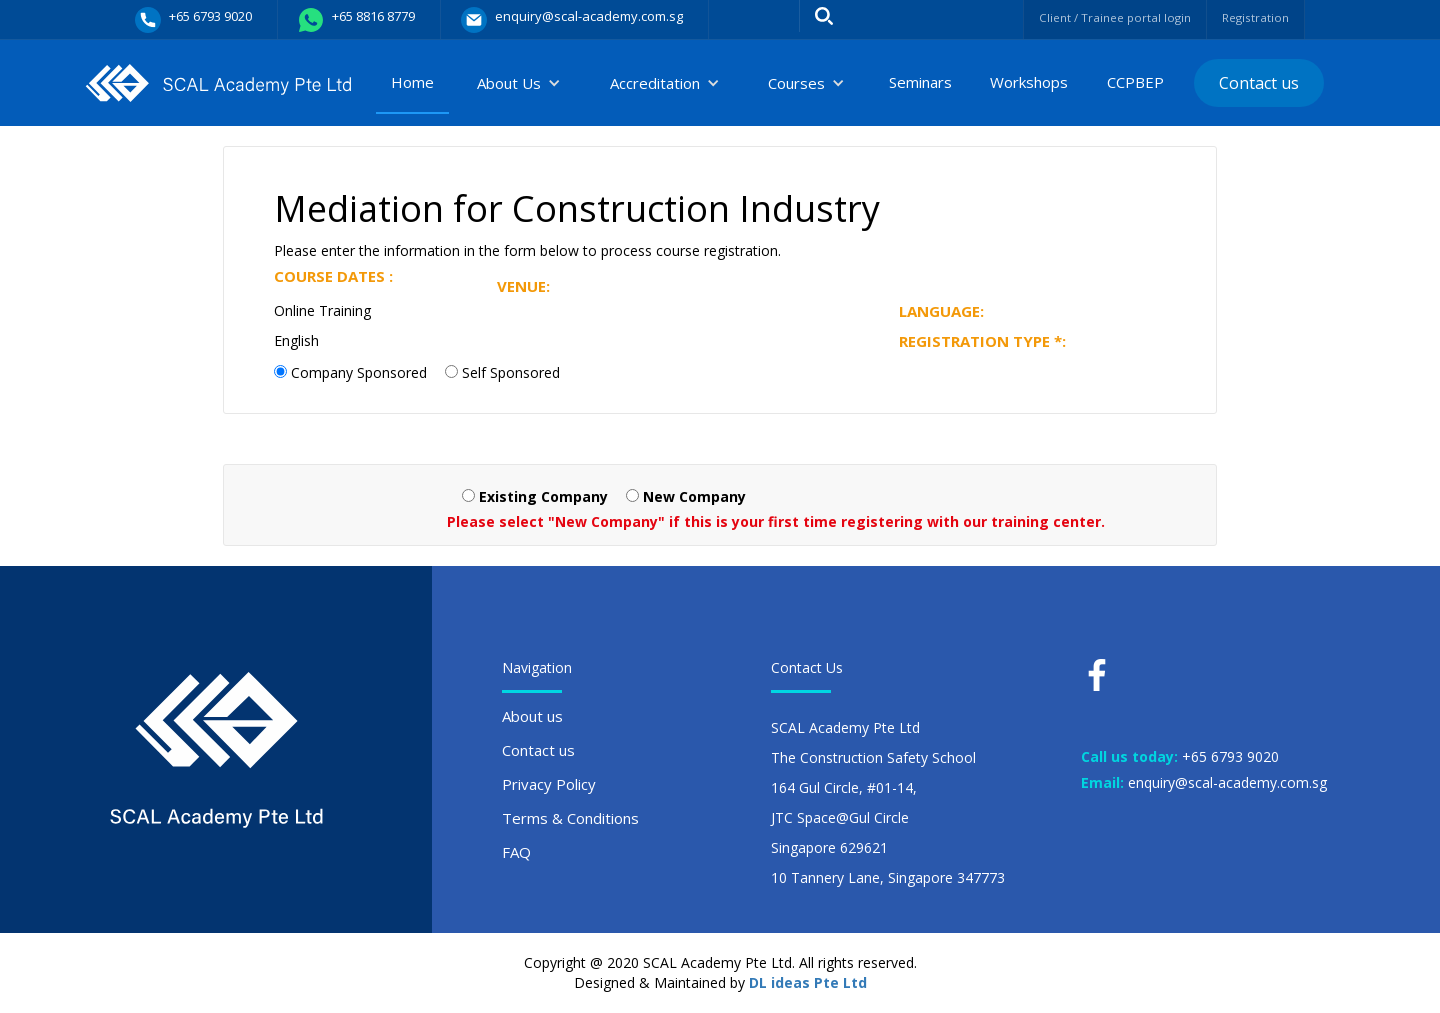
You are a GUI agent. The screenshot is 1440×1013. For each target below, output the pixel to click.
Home (412, 82)
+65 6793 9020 (1230, 756)
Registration (1250, 17)
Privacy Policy (549, 784)
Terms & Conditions (570, 818)
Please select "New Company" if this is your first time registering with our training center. (776, 521)
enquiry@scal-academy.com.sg (1227, 782)
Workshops (1029, 82)
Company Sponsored (359, 372)
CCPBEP (1135, 82)
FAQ (516, 852)
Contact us (1259, 83)
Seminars (920, 82)
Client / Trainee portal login (1092, 17)
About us (532, 716)
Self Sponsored (511, 372)
